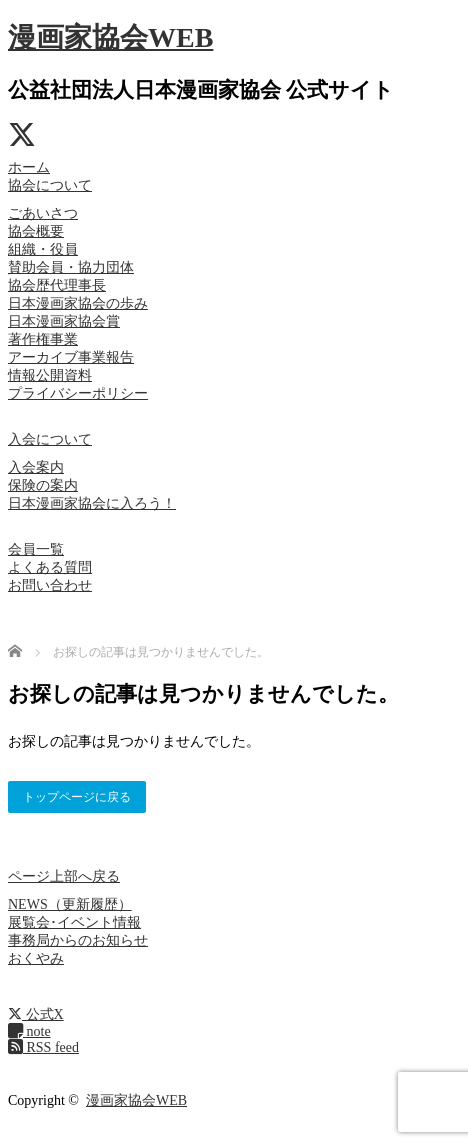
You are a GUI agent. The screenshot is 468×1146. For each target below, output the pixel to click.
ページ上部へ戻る (64, 876)
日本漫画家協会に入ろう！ (92, 503)
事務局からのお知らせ (78, 940)
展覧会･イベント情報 (74, 922)
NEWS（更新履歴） (70, 904)
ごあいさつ (43, 213)
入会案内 (36, 467)
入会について (50, 439)
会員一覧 (36, 549)
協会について (50, 185)
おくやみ (36, 958)
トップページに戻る (77, 797)
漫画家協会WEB (110, 37)
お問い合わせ (50, 585)
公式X (36, 1014)
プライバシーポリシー (78, 393)
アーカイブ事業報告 (71, 357)
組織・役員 (43, 249)
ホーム (29, 167)
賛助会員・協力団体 (71, 267)
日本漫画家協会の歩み (78, 303)
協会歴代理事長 (57, 285)
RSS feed (43, 1047)
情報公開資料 (50, 375)
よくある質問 (50, 567)
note (29, 1031)
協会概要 (36, 231)
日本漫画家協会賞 (64, 321)
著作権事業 (43, 339)
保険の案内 (43, 485)
